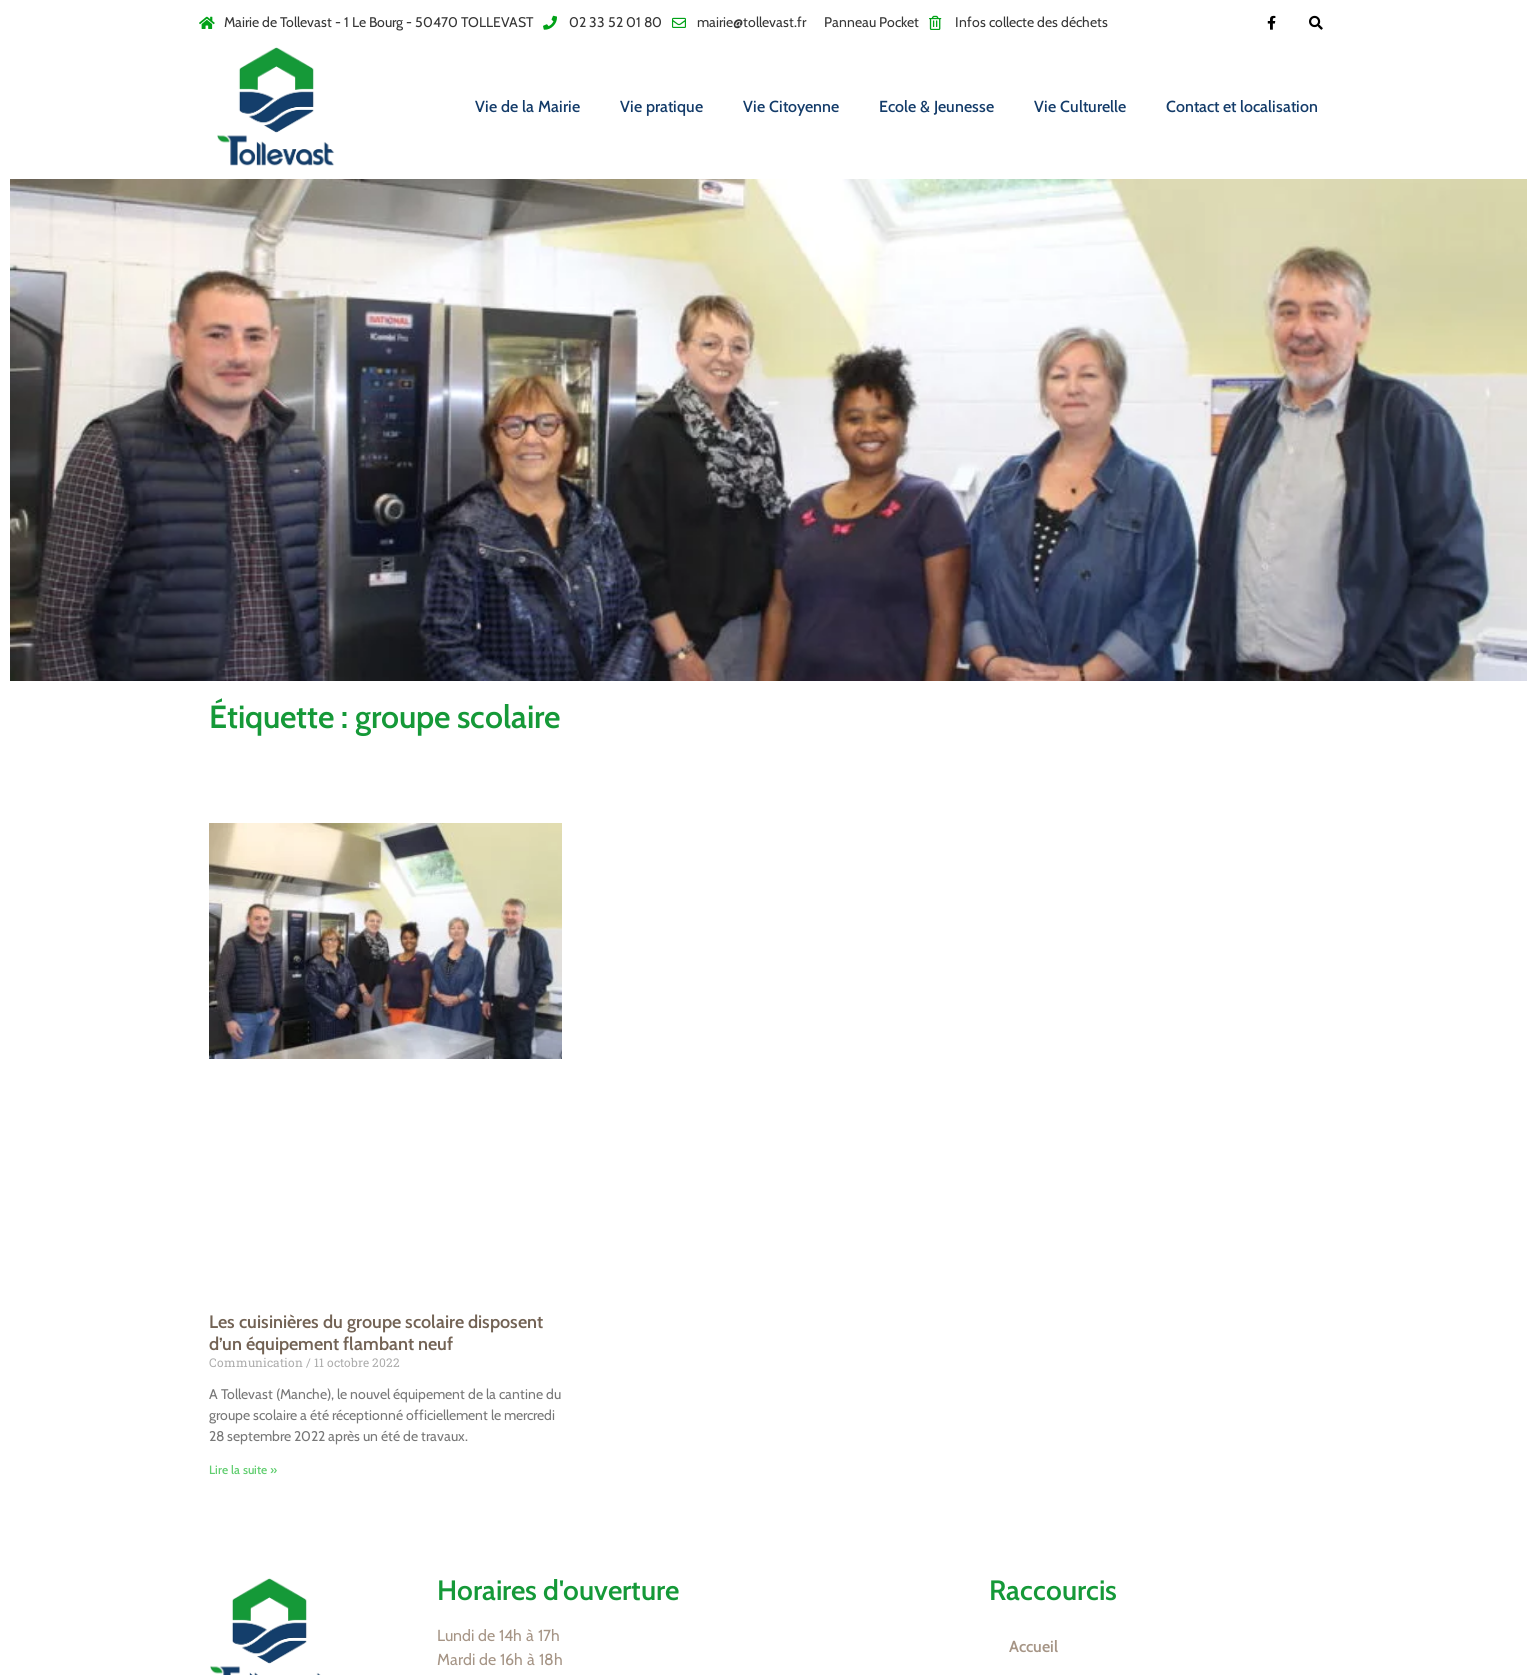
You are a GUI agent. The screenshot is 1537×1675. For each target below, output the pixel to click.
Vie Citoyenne (791, 106)
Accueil (1033, 1646)
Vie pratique (661, 106)
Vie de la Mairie (527, 106)
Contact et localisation (1242, 106)
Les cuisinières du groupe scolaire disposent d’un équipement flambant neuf (376, 1333)
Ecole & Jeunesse (936, 106)
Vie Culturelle (1080, 106)
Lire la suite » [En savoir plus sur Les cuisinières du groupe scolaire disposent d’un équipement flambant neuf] (243, 1469)
